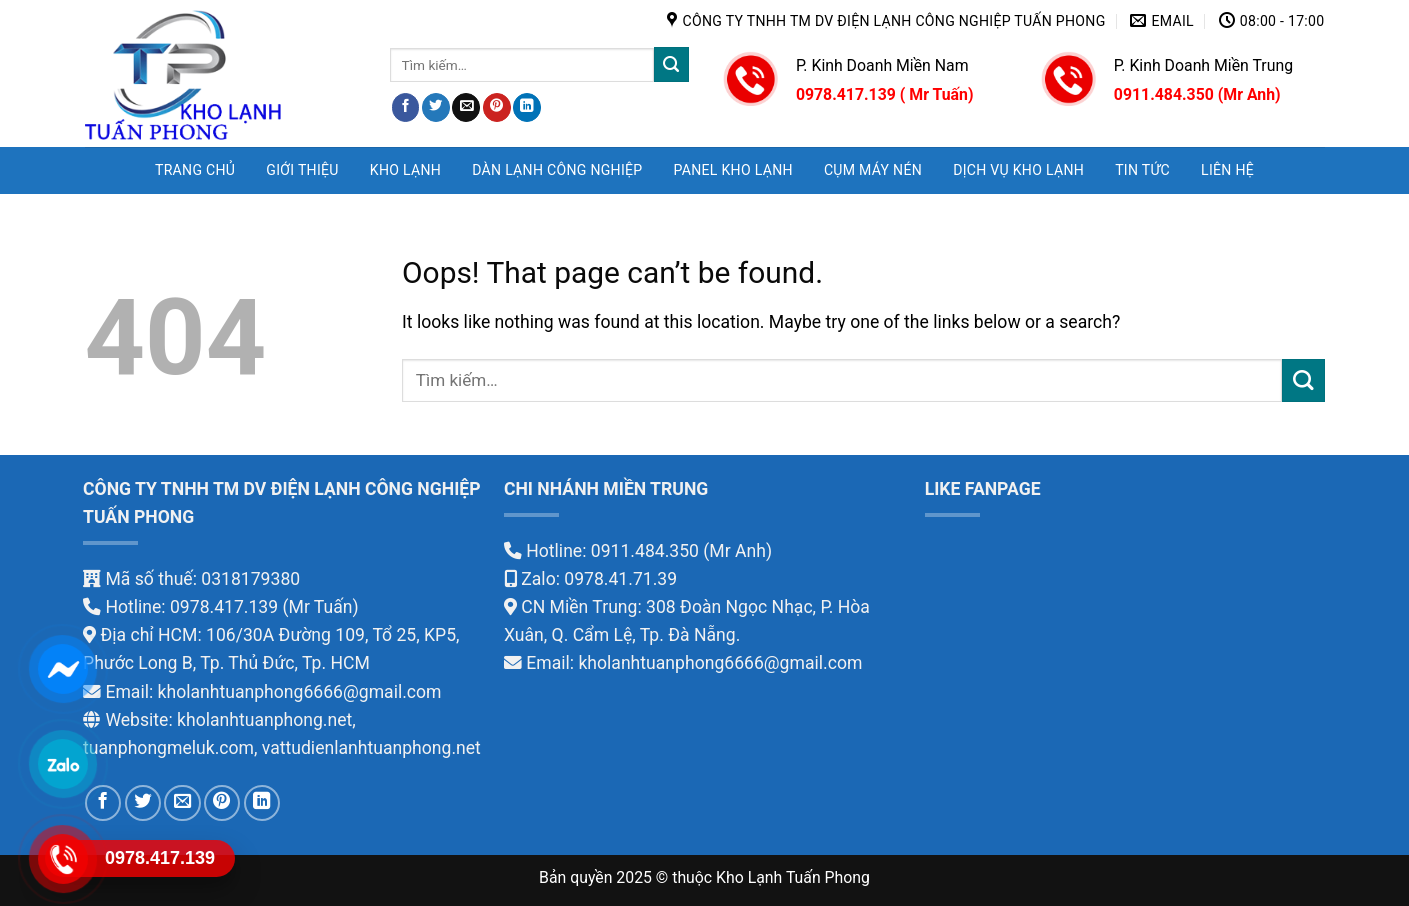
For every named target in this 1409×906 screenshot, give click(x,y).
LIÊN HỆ (1227, 170)
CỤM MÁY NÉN (873, 170)
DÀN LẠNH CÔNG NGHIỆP (557, 170)
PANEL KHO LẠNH (733, 170)
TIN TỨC (1142, 170)
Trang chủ (195, 170)
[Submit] (671, 64)
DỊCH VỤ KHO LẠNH (1018, 170)
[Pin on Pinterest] (497, 107)
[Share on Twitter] (436, 107)
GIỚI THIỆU (302, 170)
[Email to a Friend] (466, 107)
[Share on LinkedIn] (527, 107)
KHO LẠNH (405, 170)
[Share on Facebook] (406, 107)
